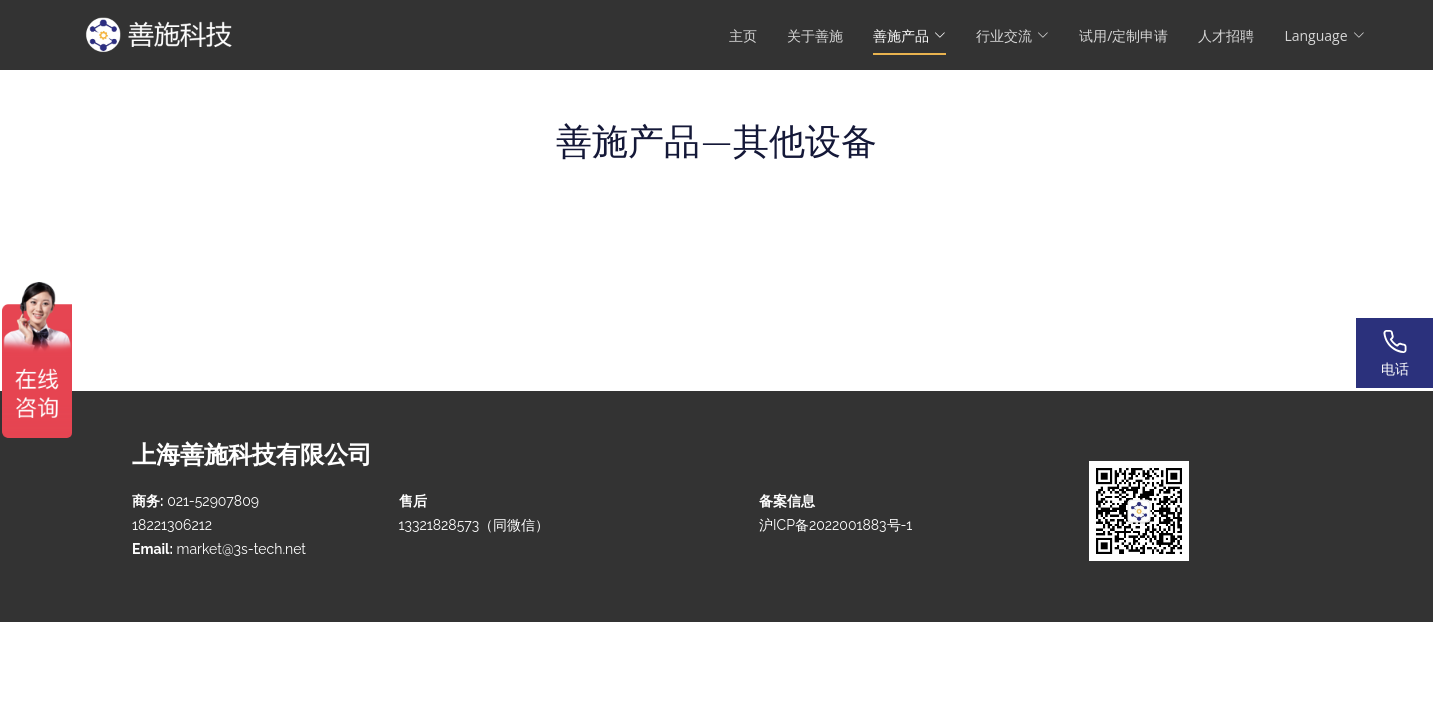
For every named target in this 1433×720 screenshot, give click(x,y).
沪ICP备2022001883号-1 (835, 525)
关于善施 (815, 35)
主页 (743, 35)
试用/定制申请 (1123, 35)
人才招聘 (1226, 35)
